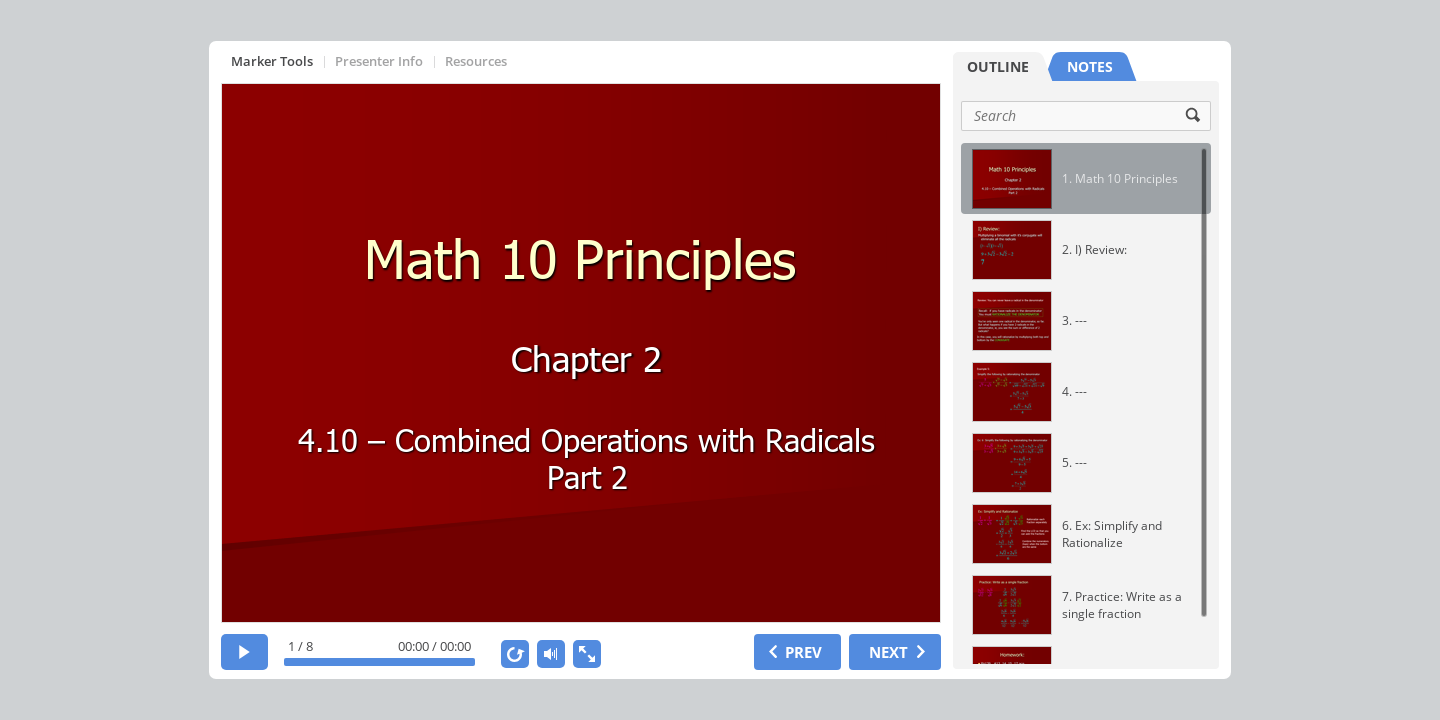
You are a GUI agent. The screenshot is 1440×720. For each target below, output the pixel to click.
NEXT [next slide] (888, 652)
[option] (1086, 178)
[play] (244, 652)
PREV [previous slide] (803, 652)
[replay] (515, 654)
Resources (476, 61)
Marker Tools (272, 61)
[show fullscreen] (587, 654)
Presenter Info (379, 61)
